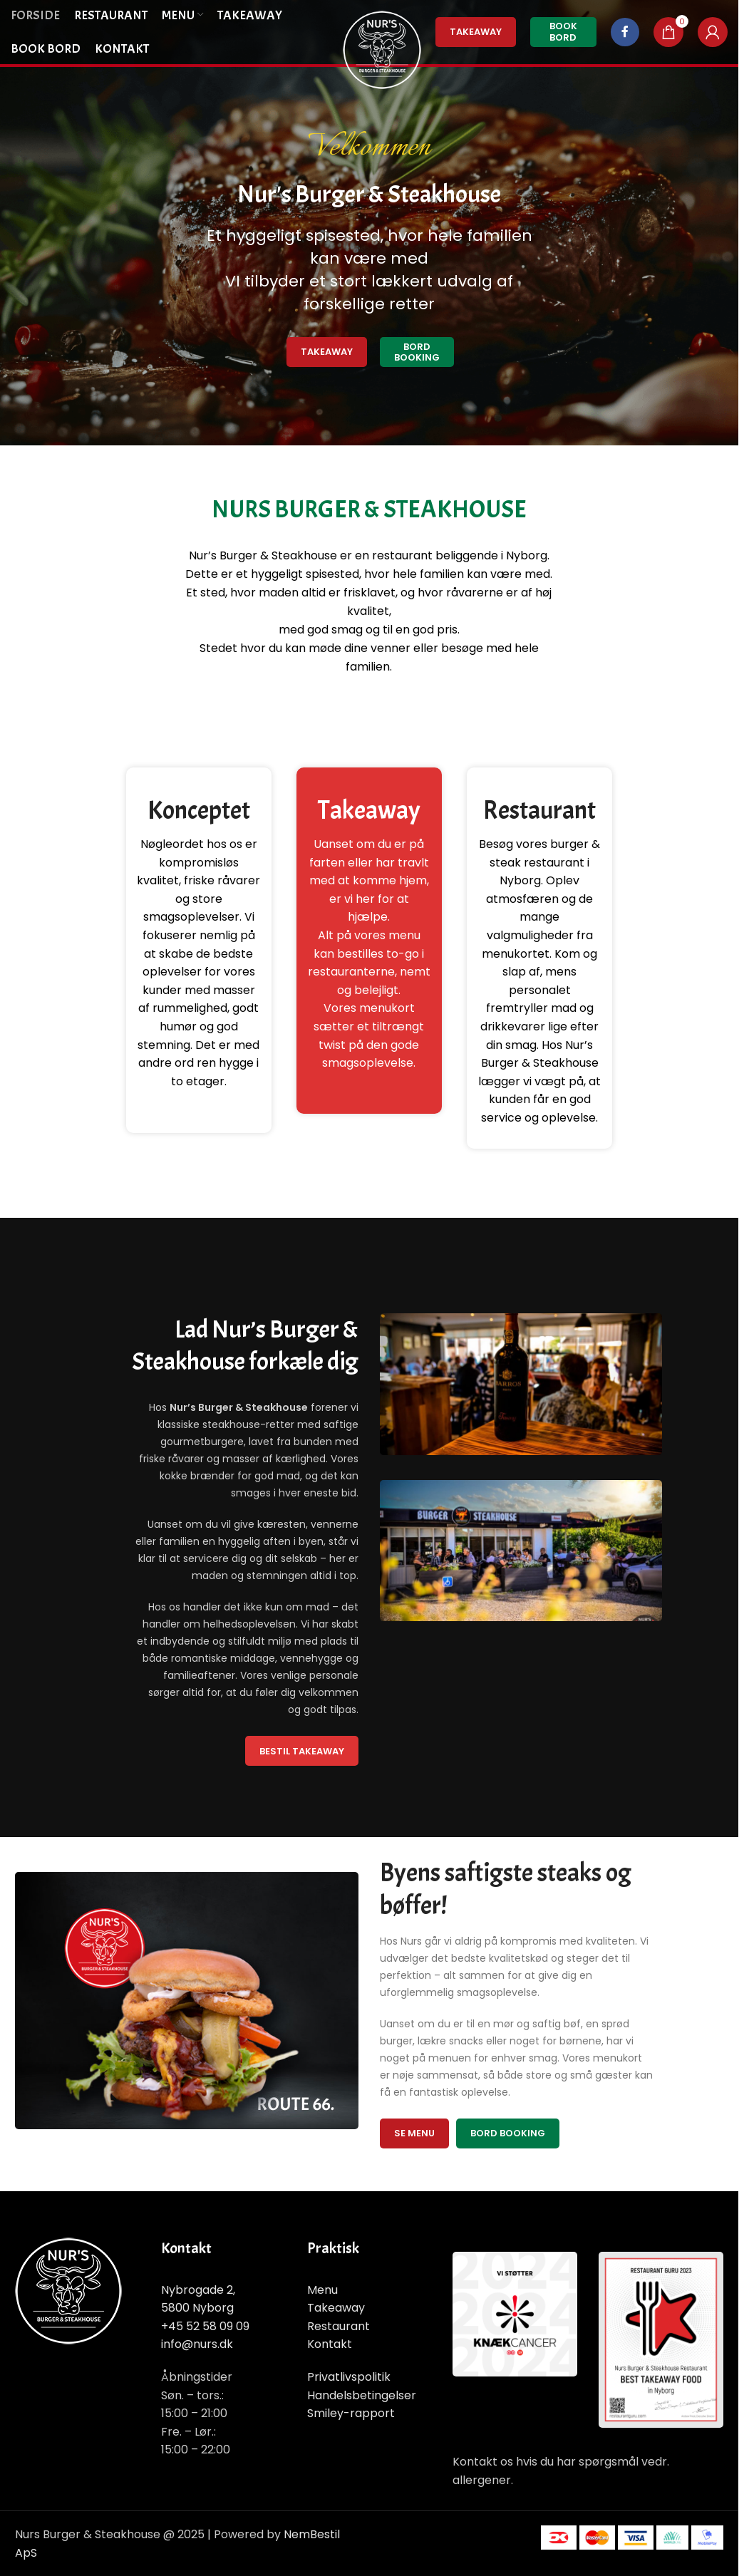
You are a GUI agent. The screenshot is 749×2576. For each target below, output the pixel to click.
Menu (322, 2290)
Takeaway (327, 351)
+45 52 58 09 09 (205, 2326)
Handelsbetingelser (361, 2395)
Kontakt (329, 2344)
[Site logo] (382, 49)
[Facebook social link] (625, 32)
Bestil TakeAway (301, 1751)
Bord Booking (417, 352)
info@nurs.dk (197, 2344)
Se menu (414, 2133)
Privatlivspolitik (349, 2377)
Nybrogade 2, (198, 2290)
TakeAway (476, 31)
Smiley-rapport (351, 2413)
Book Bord (563, 31)
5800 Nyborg (197, 2308)
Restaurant (338, 2326)
